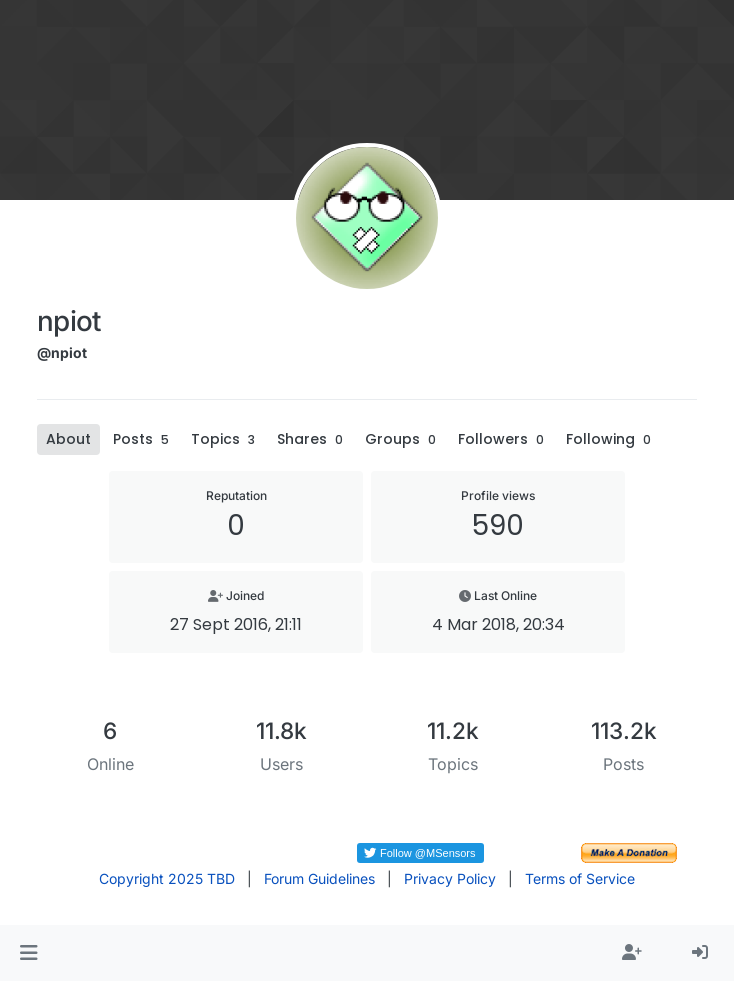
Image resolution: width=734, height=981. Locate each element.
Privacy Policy (450, 878)
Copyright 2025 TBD (167, 878)
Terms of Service (580, 878)
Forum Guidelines (319, 878)
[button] (28, 953)
